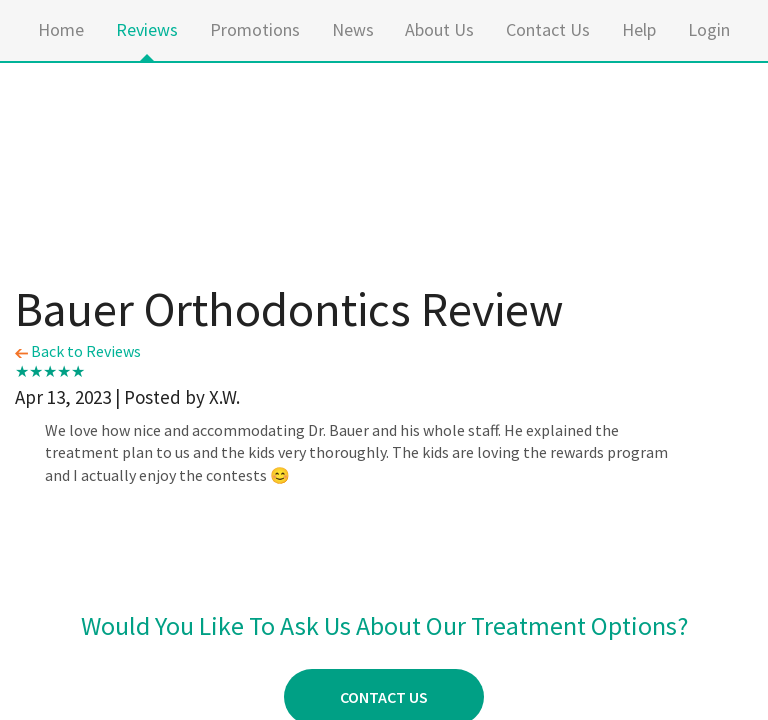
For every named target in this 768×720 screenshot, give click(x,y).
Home (61, 29)
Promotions (255, 29)
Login (709, 29)
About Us (439, 29)
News (353, 29)
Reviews (147, 29)
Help (639, 29)
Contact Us (548, 29)
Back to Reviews (78, 351)
